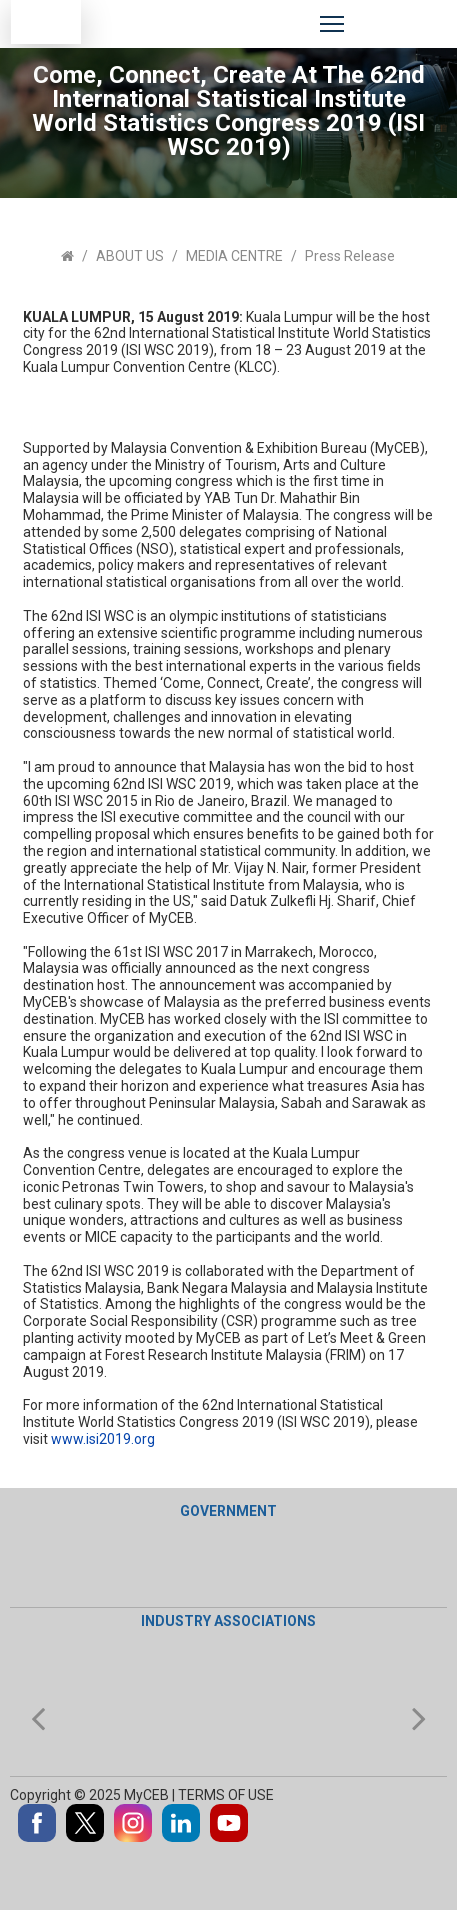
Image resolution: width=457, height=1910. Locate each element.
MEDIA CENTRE (234, 256)
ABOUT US (130, 256)
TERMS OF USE (227, 1795)
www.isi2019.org (103, 1439)
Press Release (350, 256)
